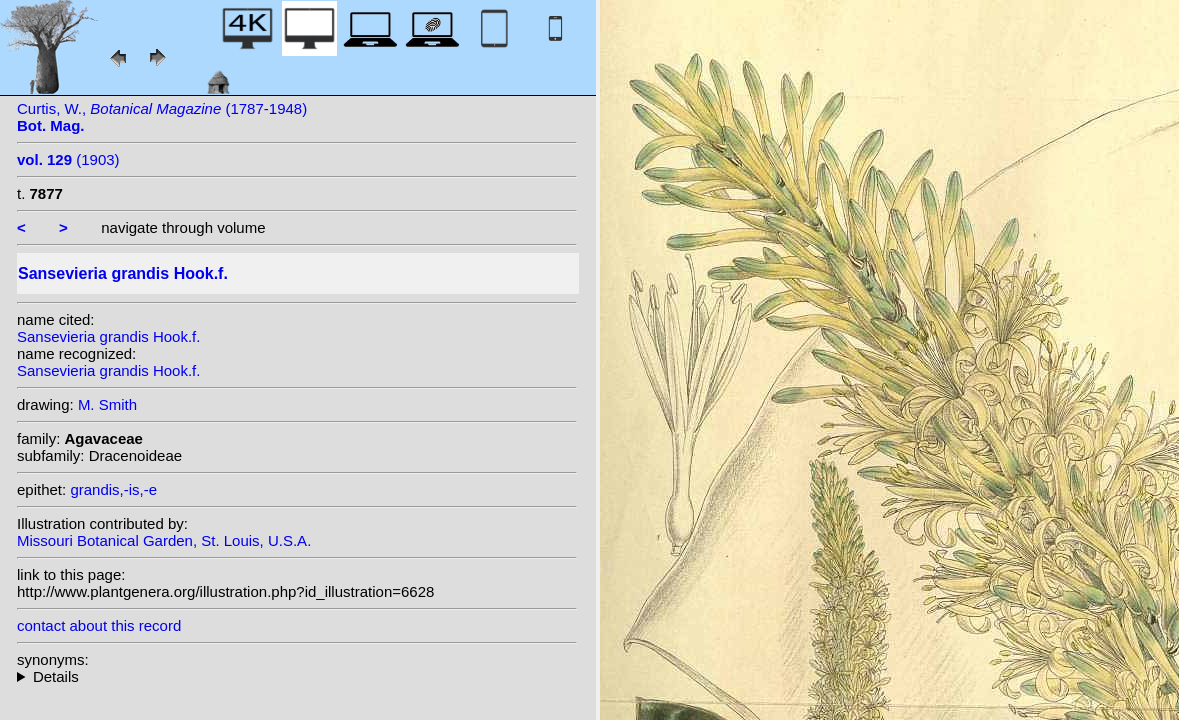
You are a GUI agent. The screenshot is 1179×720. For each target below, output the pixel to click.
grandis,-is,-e (113, 489)
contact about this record (99, 625)
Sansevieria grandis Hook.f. (108, 336)
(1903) (68, 159)
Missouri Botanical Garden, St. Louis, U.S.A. (164, 540)
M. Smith (107, 404)
